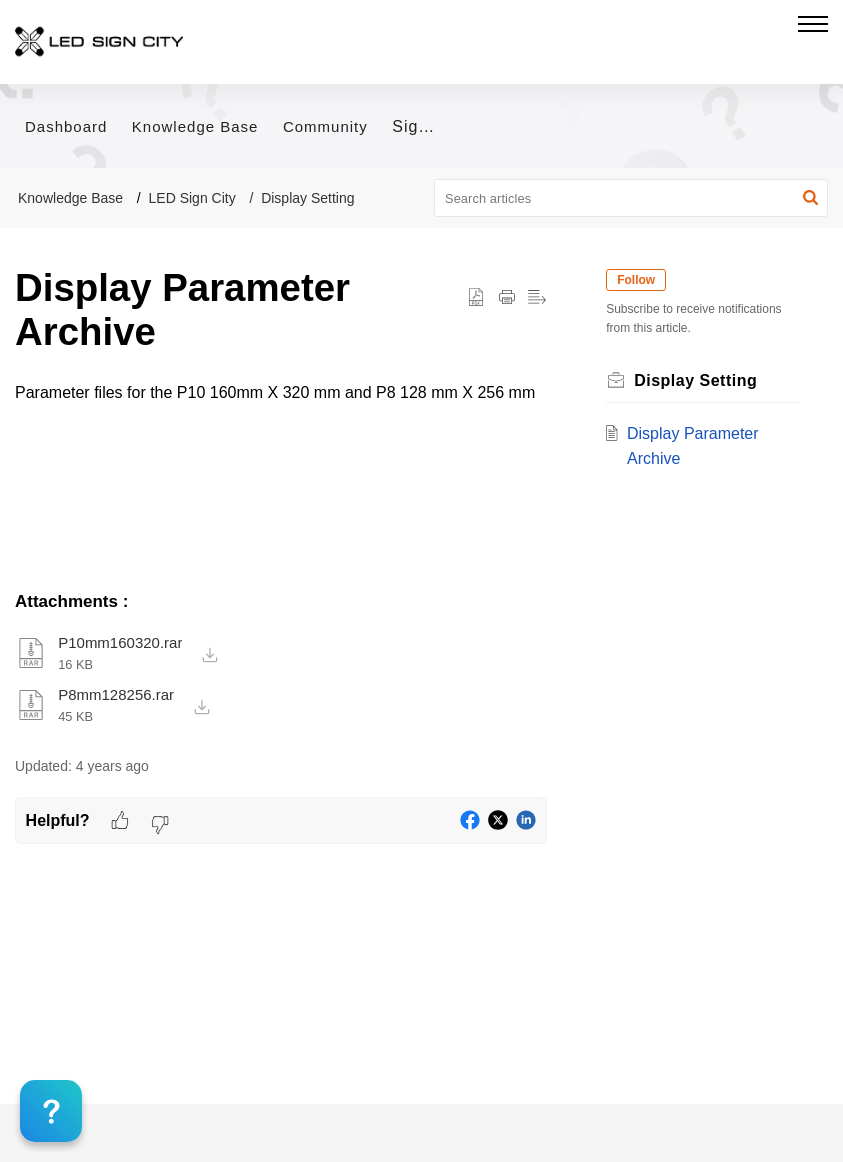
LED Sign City (192, 198)
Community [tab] (325, 126)
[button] (810, 198)
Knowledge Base (70, 198)
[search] (631, 198)
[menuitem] (412, 127)
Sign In (420, 126)
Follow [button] (641, 280)
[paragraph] (281, 393)
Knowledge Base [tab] (195, 126)
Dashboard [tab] (66, 126)
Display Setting (307, 198)
